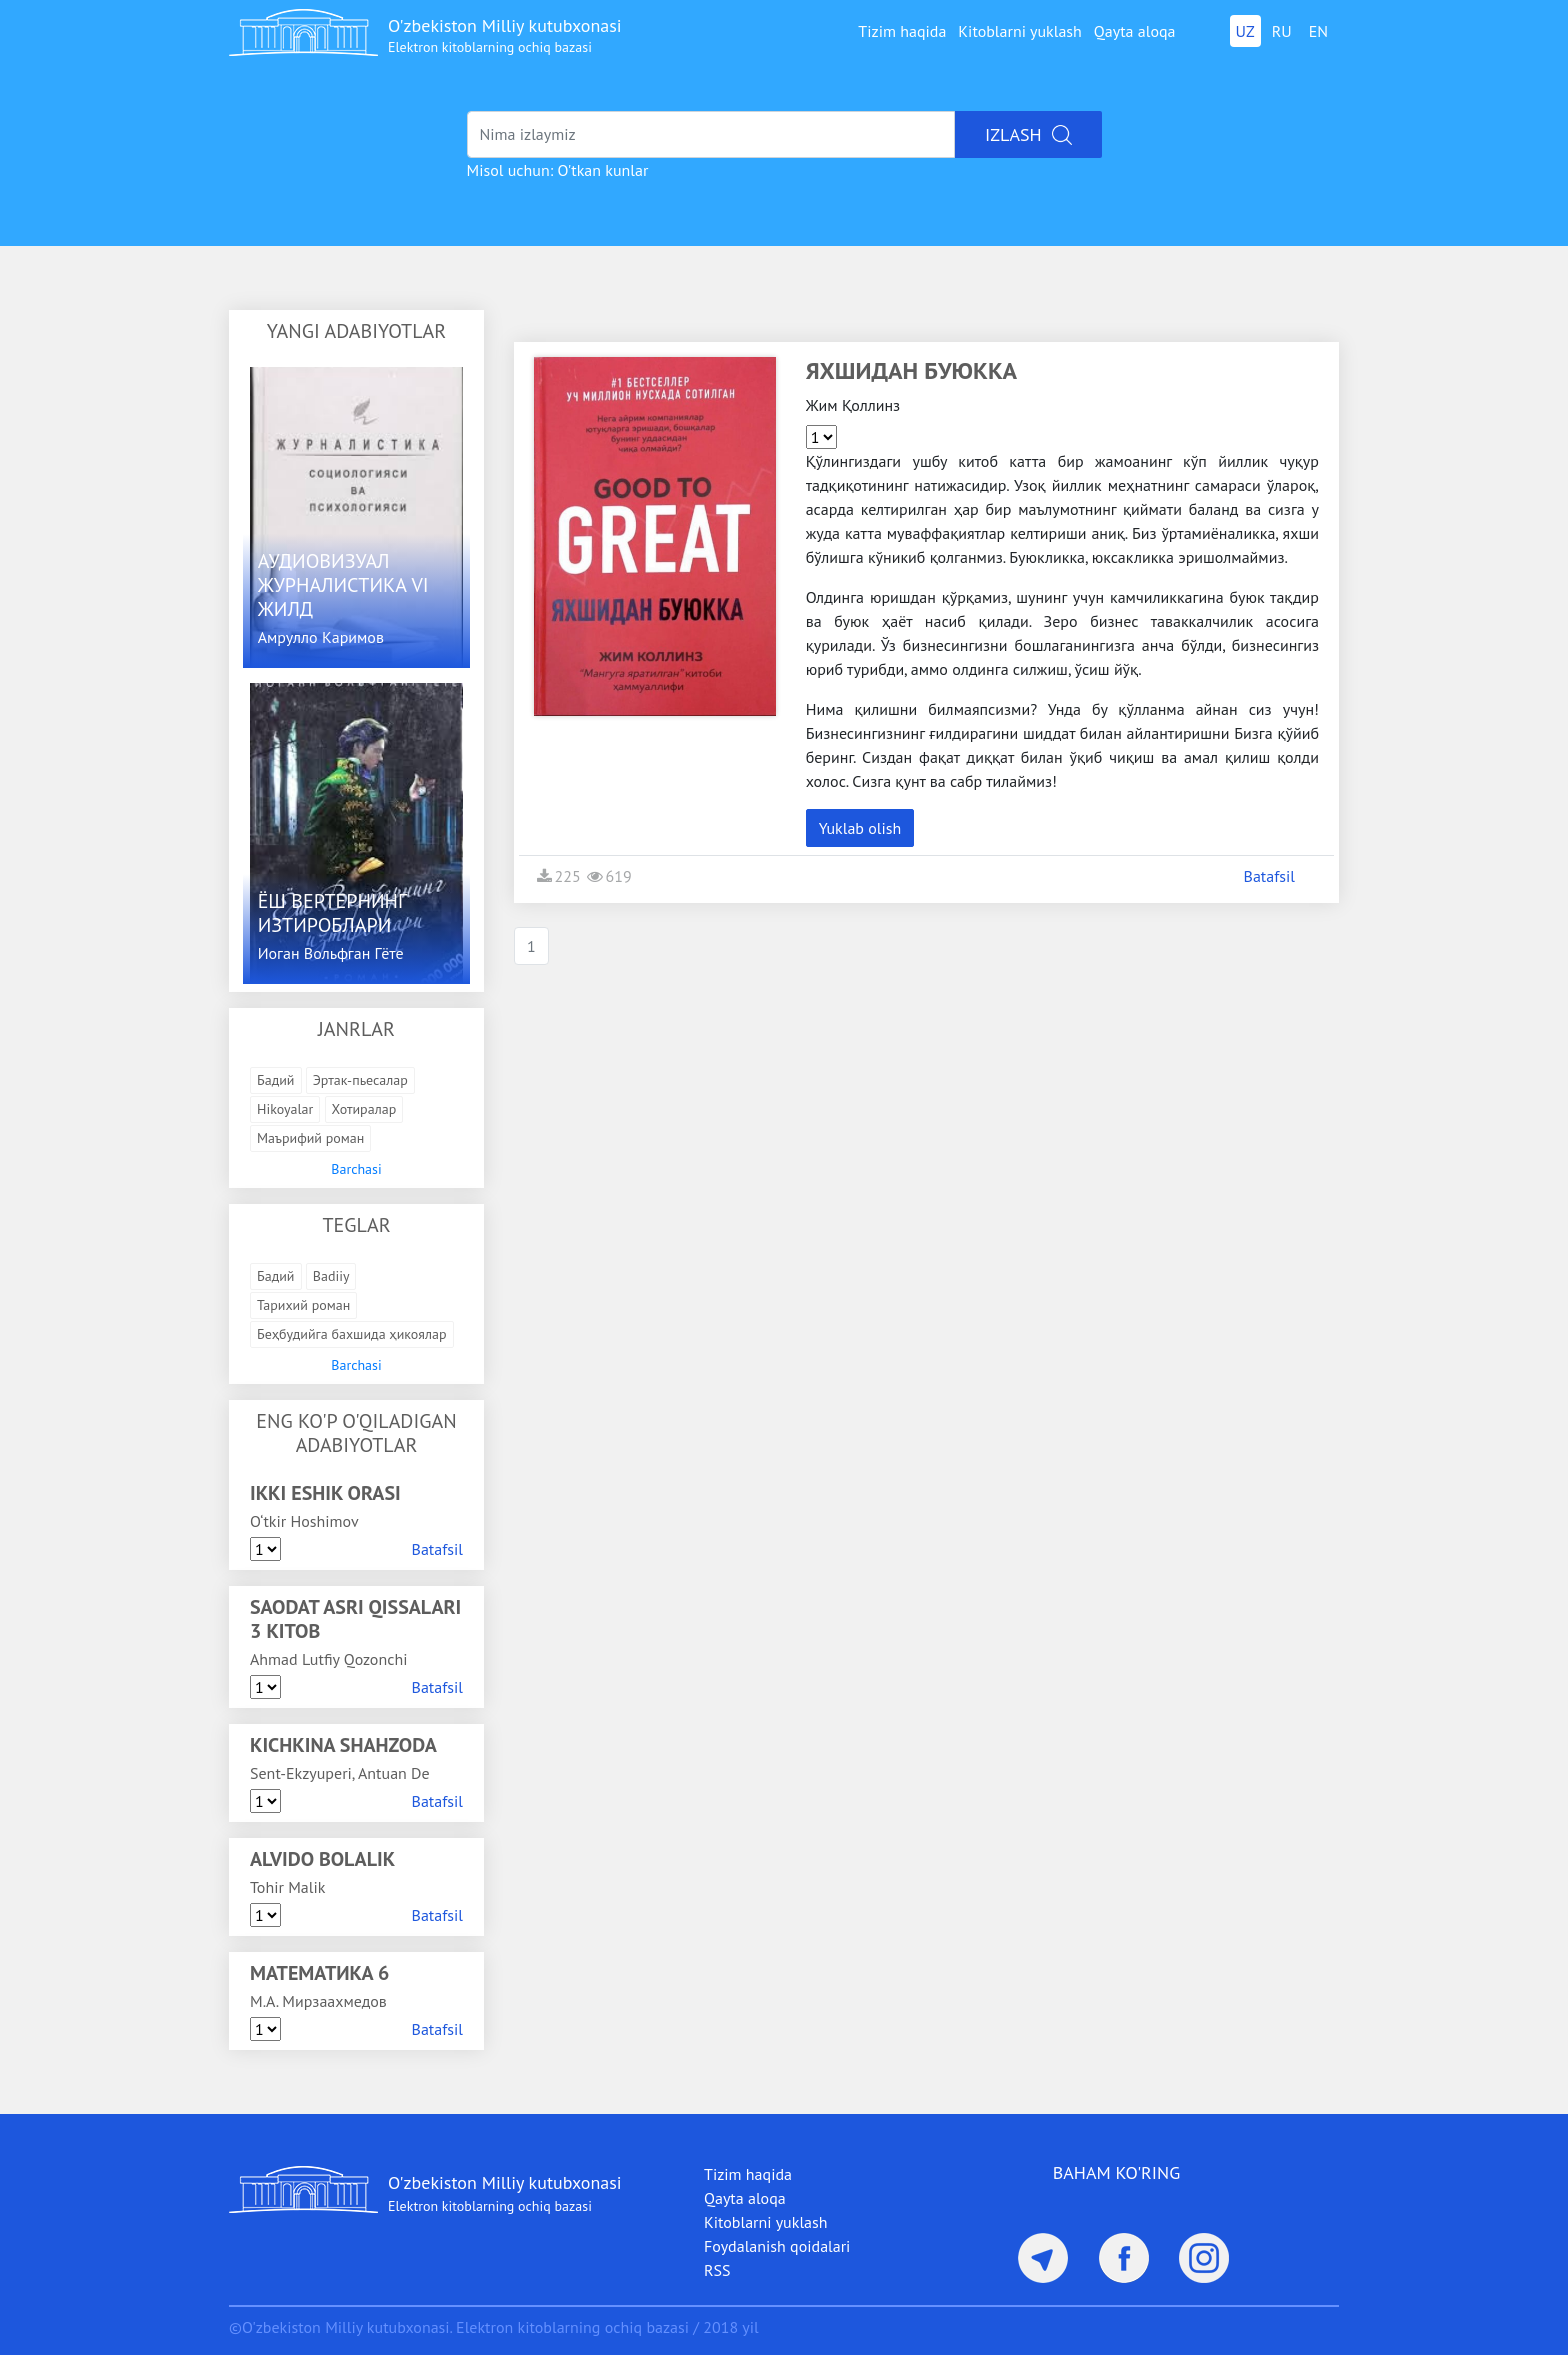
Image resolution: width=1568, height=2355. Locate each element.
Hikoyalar (285, 1109)
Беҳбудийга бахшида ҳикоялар (352, 1334)
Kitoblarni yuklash (1020, 31)
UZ (1245, 31)
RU (1282, 31)
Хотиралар (364, 1109)
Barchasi (356, 1169)
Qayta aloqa (1135, 31)
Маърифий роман (310, 1138)
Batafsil (437, 1549)
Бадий (276, 1080)
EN (1318, 31)
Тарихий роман (303, 1305)
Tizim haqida (902, 31)
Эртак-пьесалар (360, 1080)
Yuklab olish (860, 828)
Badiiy (331, 1276)
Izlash (1028, 134)
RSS (717, 2270)
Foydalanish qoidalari (777, 2246)
